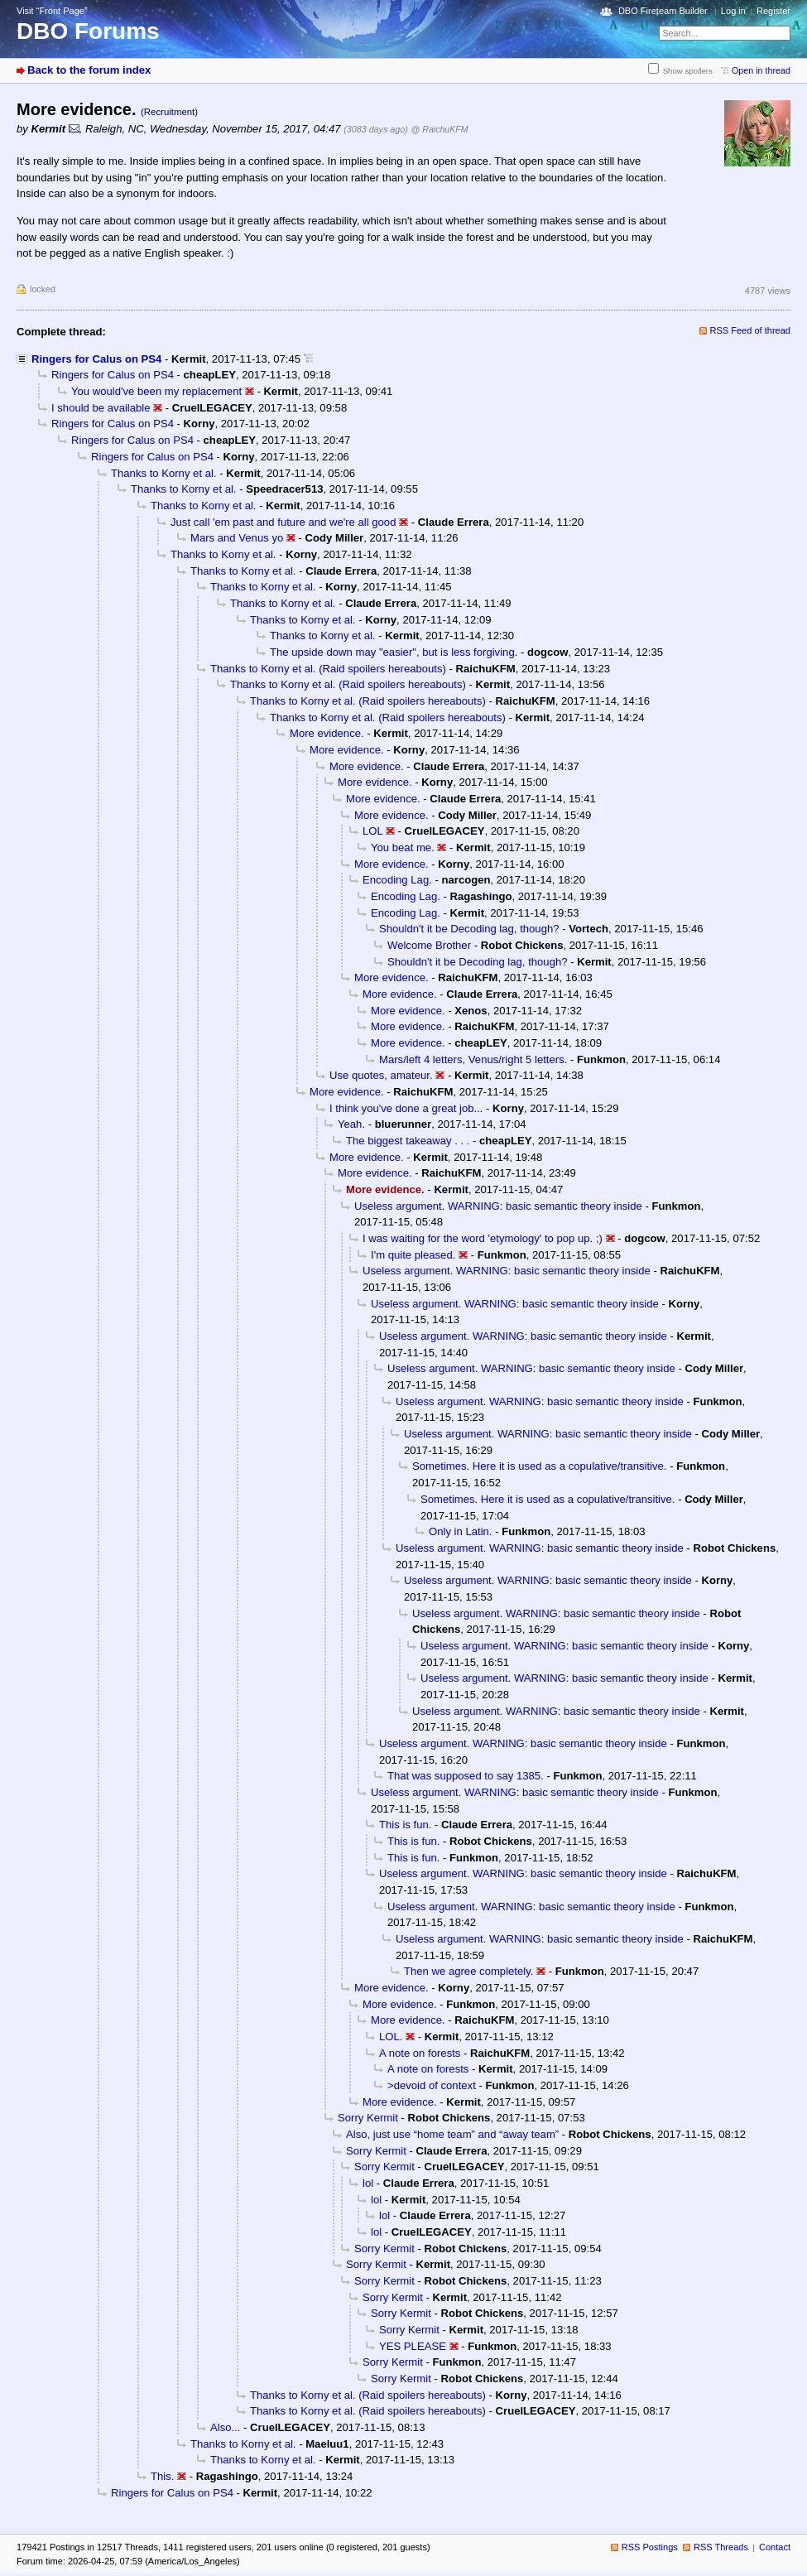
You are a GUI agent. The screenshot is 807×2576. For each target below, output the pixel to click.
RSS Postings (650, 2547)
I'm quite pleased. (413, 1255)
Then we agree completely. (468, 1971)
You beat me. (403, 847)
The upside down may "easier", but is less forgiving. (393, 652)
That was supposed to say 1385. (465, 1775)
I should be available (101, 408)
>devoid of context (431, 2085)
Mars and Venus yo (236, 538)
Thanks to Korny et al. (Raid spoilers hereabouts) (328, 668)
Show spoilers (688, 70)
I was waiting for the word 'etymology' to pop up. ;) (483, 1238)
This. (162, 2476)
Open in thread (761, 70)
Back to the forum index (89, 70)
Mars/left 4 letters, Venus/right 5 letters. (473, 1059)
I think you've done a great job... (406, 1108)
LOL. (390, 2036)
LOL (372, 831)
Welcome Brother (429, 945)
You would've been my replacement (156, 391)
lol (368, 2183)
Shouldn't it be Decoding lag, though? (469, 928)
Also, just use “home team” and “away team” (452, 2134)
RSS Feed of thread (750, 330)
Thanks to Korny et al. (164, 473)
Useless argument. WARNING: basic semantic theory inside (498, 1206)
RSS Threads (721, 2547)
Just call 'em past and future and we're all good (283, 522)
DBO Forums (88, 31)
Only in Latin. (460, 1531)
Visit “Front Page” (52, 11)
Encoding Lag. (397, 880)
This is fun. (405, 1824)
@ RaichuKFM (439, 129)
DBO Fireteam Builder (663, 11)
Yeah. (351, 1124)
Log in (733, 11)
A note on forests (419, 2053)
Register (773, 11)
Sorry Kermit (368, 2117)
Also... (225, 2427)
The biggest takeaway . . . (407, 1140)
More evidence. (327, 733)
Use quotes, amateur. (381, 1075)
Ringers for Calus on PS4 (96, 359)
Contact (774, 2547)
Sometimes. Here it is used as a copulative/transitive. (539, 1466)
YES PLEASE (412, 2346)
